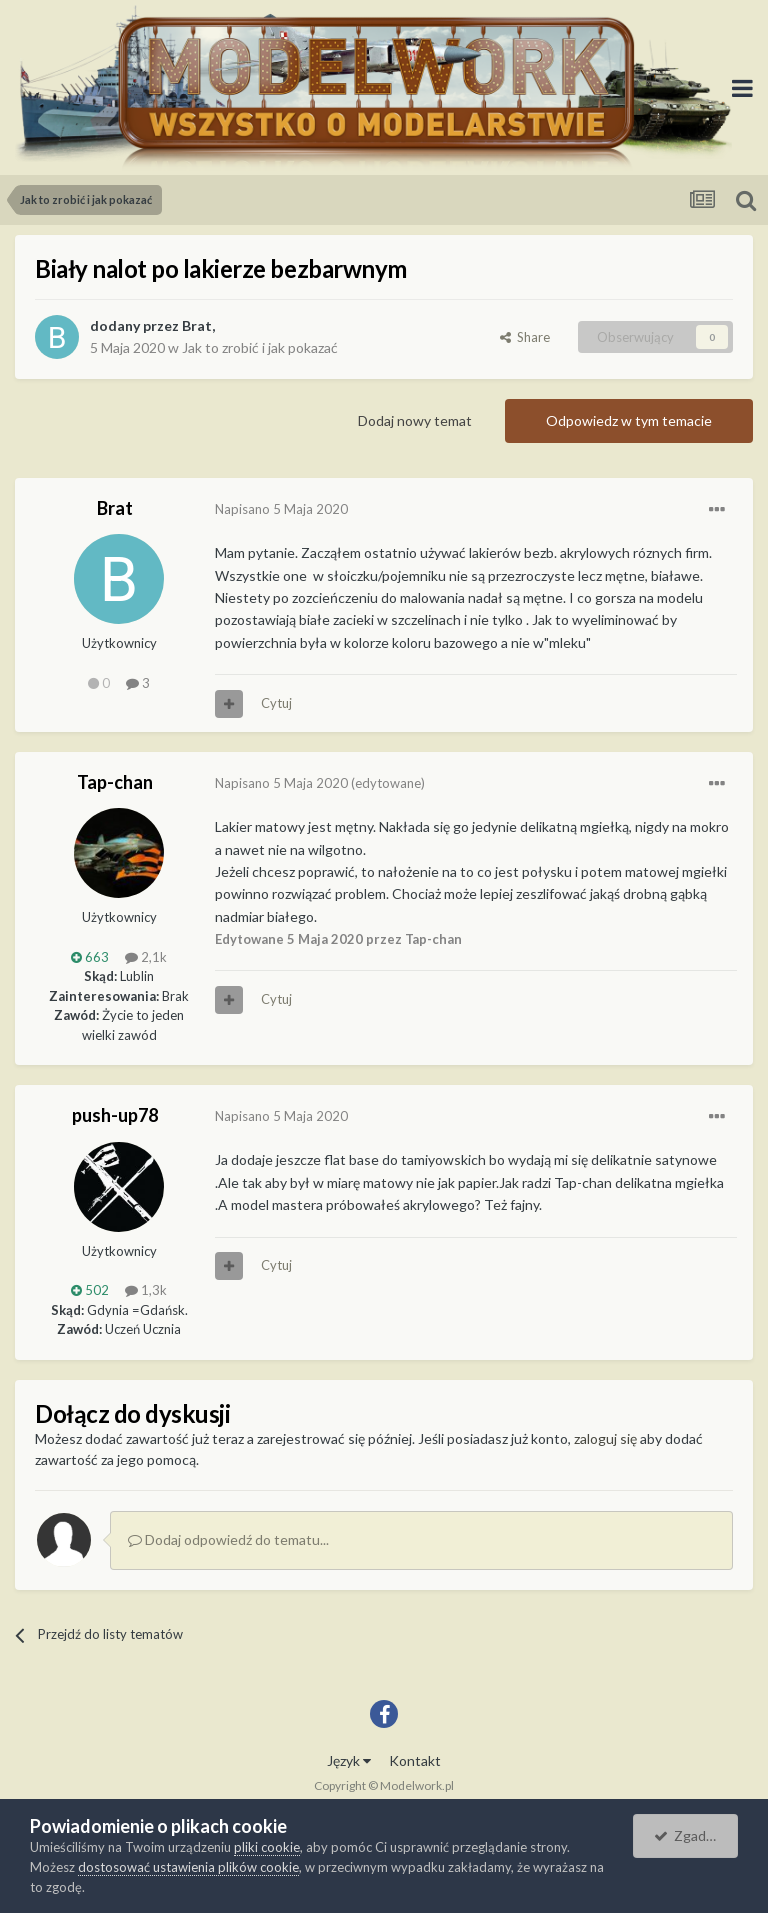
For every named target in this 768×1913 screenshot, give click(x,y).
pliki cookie (267, 1847)
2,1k (146, 957)
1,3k (146, 1290)
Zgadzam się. (696, 1835)
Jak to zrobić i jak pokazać (260, 347)
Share (525, 337)
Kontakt (415, 1760)
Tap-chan (115, 782)
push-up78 (115, 1115)
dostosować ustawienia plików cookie (188, 1867)
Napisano (281, 509)
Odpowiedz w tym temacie (629, 420)
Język (349, 1760)
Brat (197, 325)
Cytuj (276, 703)
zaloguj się (605, 1438)
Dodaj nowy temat (415, 420)
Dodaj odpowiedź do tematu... (228, 1539)
